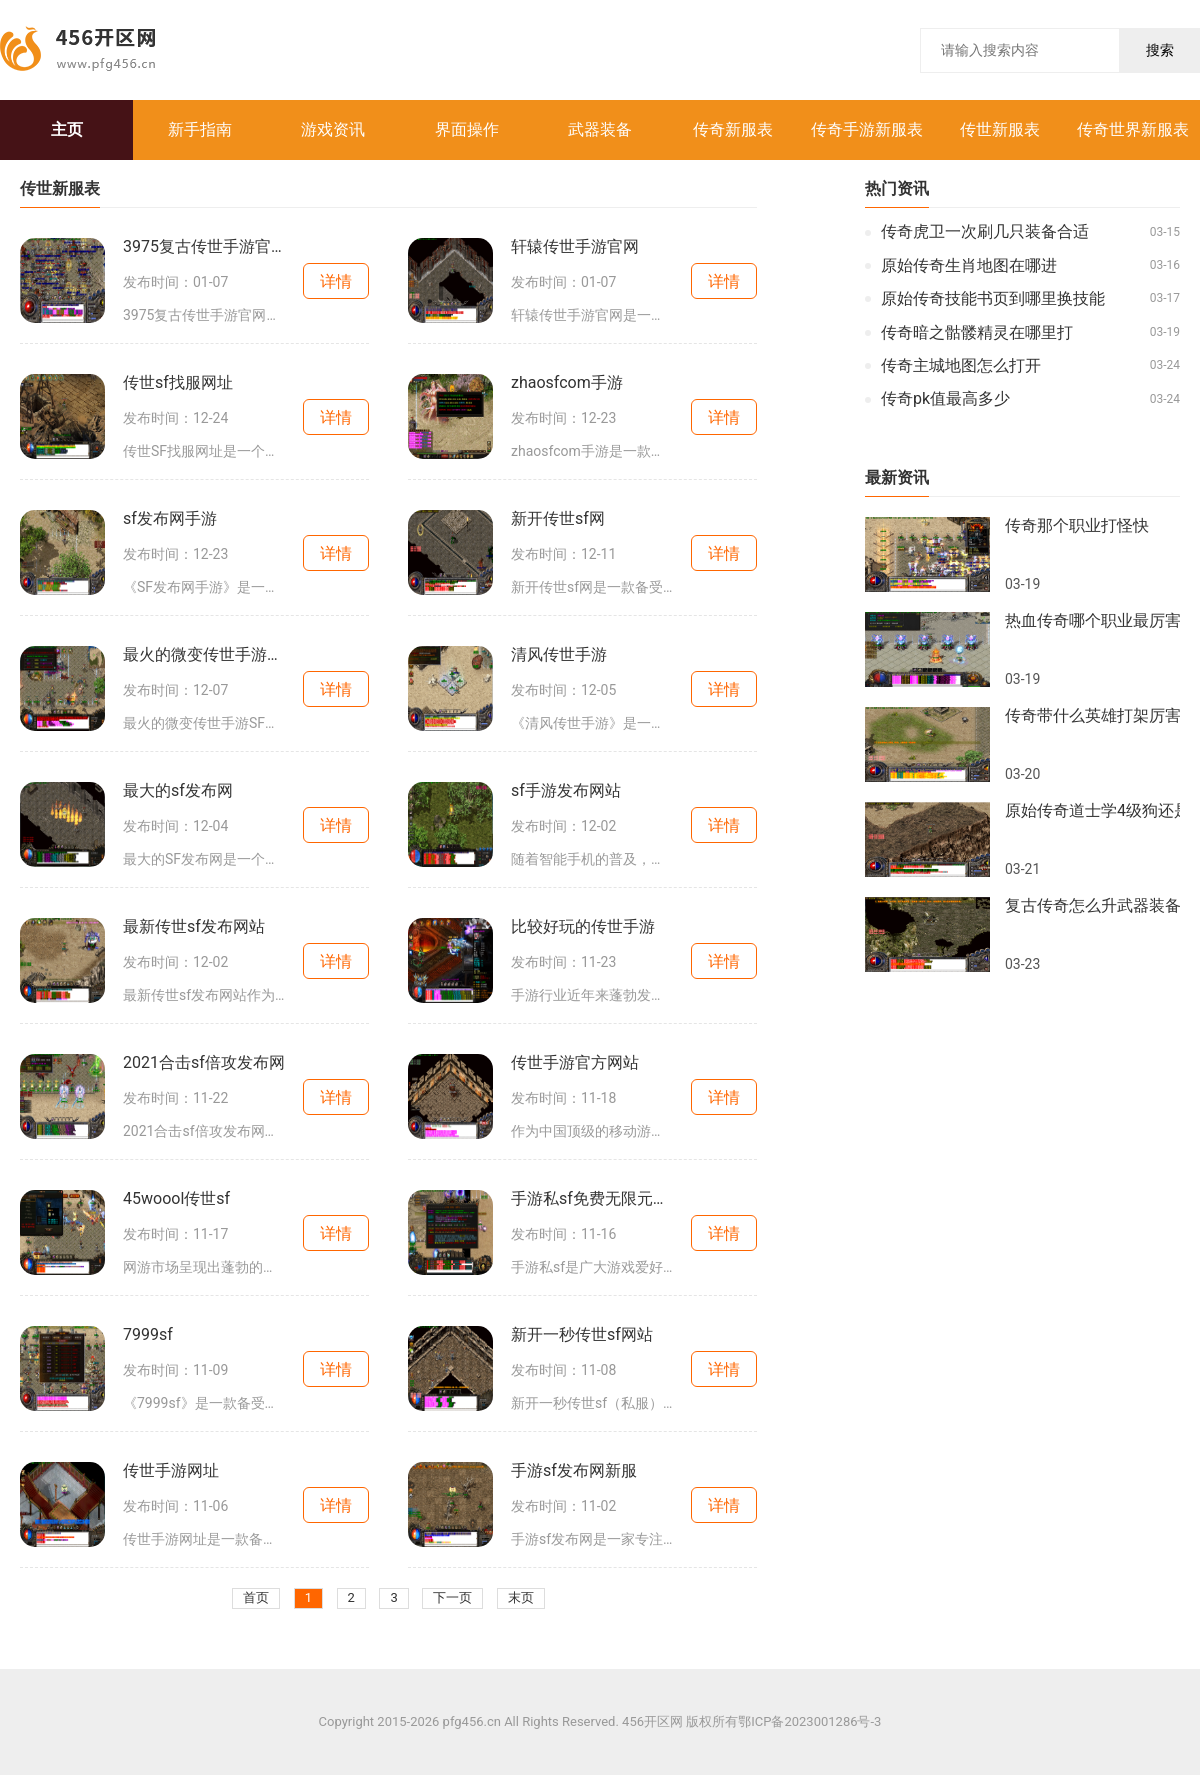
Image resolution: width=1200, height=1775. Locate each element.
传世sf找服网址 (178, 383)
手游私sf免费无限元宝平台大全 (592, 1199)
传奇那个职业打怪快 (1077, 526)
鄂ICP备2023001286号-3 (809, 1722)
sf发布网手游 (170, 519)
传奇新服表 (733, 129)
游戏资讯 (333, 129)
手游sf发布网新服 (574, 1471)
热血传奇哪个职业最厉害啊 (1092, 621)
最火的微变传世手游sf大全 (204, 655)
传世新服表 (1000, 129)
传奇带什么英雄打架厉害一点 (1092, 716)
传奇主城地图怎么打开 (961, 366)
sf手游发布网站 (566, 791)
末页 (521, 1598)
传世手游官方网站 (575, 1063)
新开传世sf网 (558, 519)
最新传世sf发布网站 (194, 927)
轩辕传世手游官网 (575, 247)
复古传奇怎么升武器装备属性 (1092, 906)
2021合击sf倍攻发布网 (204, 1063)
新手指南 (200, 129)
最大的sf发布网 (178, 791)
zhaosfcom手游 (567, 383)
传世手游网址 (171, 1471)
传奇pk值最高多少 (945, 399)
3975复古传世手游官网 (204, 247)
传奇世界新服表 (1133, 129)
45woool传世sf (176, 1199)
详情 (336, 281)
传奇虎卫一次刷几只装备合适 (985, 232)
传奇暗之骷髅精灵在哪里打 (977, 333)
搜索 (1160, 50)
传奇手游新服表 (867, 129)
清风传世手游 (559, 655)
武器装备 (600, 129)
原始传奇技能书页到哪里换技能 (993, 299)
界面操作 (467, 129)
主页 (67, 129)
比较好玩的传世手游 (583, 927)
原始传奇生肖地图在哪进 (969, 266)
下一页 (452, 1598)
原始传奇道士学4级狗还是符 (1092, 811)
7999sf (148, 1335)
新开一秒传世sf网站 (582, 1335)
